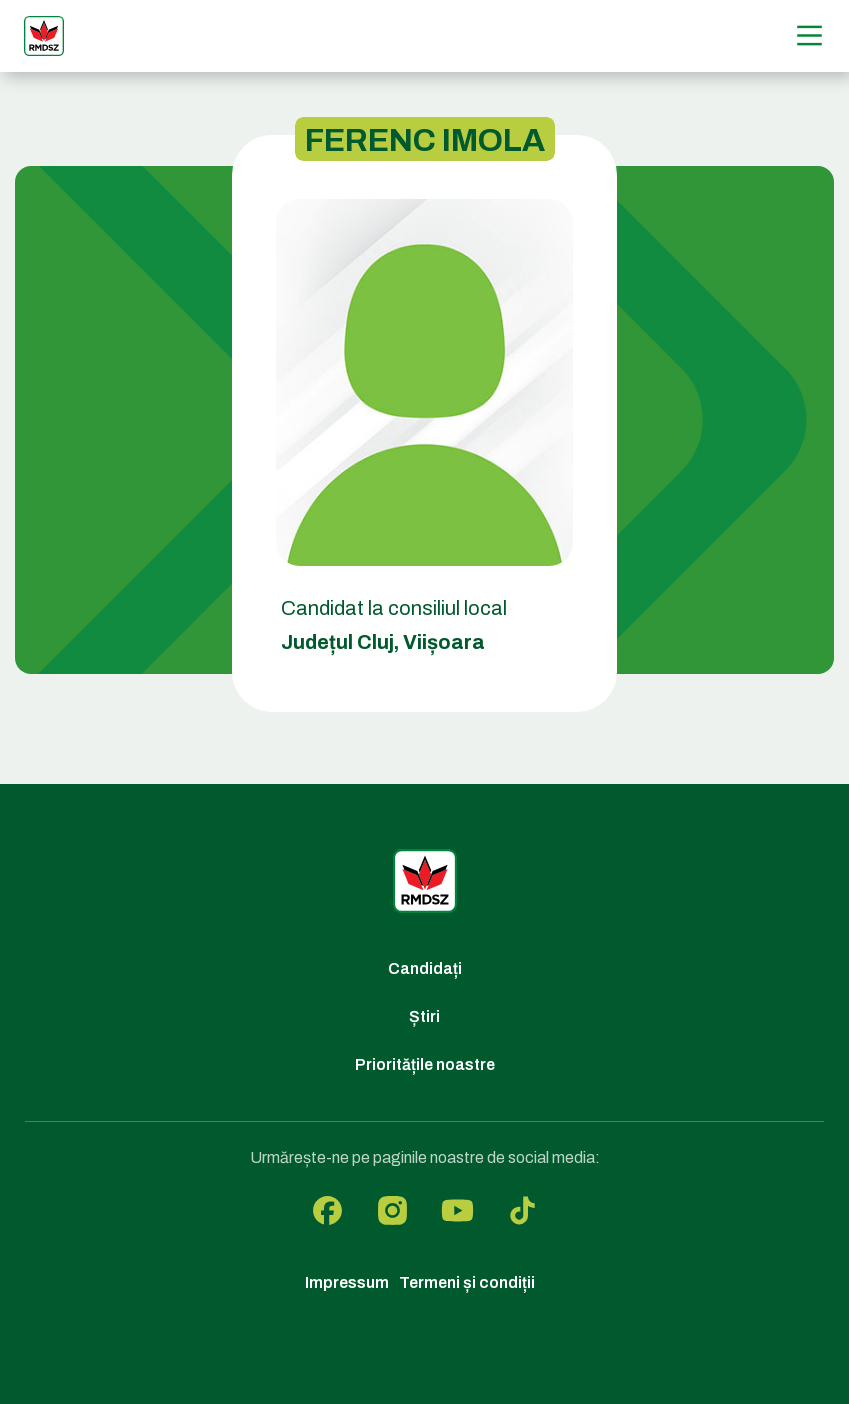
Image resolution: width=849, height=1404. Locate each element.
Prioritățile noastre (425, 1064)
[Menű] (809, 35)
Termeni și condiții (467, 1282)
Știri (424, 1016)
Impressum (347, 1282)
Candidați (425, 968)
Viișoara (444, 642)
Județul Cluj (337, 642)
